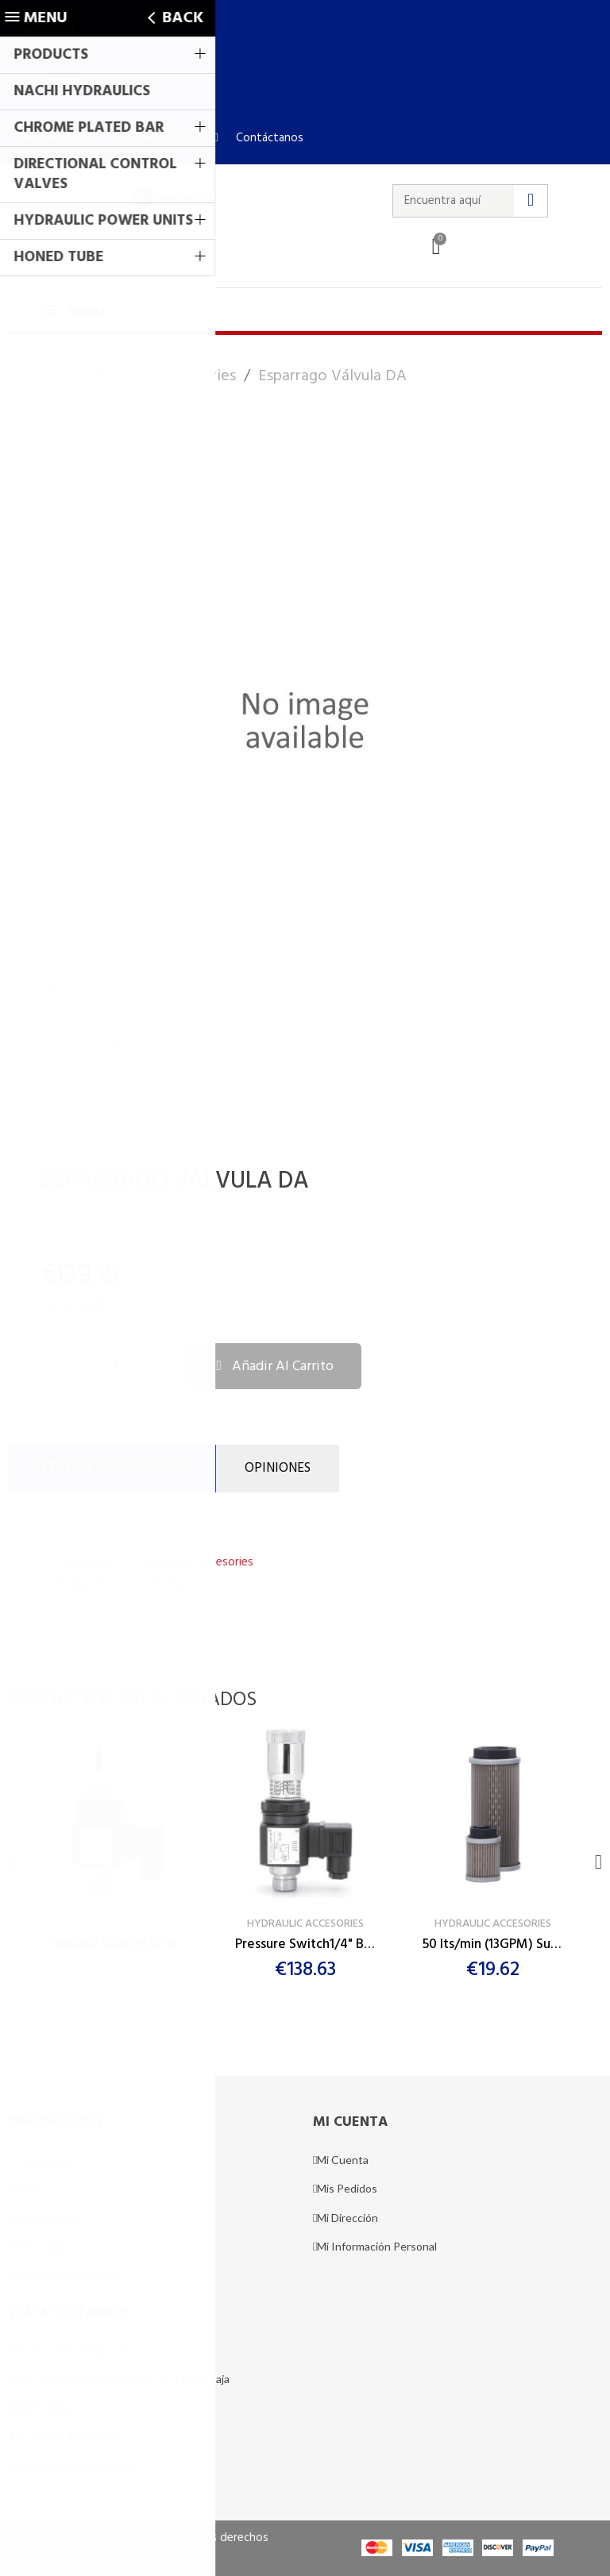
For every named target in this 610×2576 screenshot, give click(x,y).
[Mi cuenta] (164, 138)
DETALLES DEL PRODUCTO (112, 1468)
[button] (62, 80)
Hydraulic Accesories (198, 1562)
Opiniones (278, 1468)
